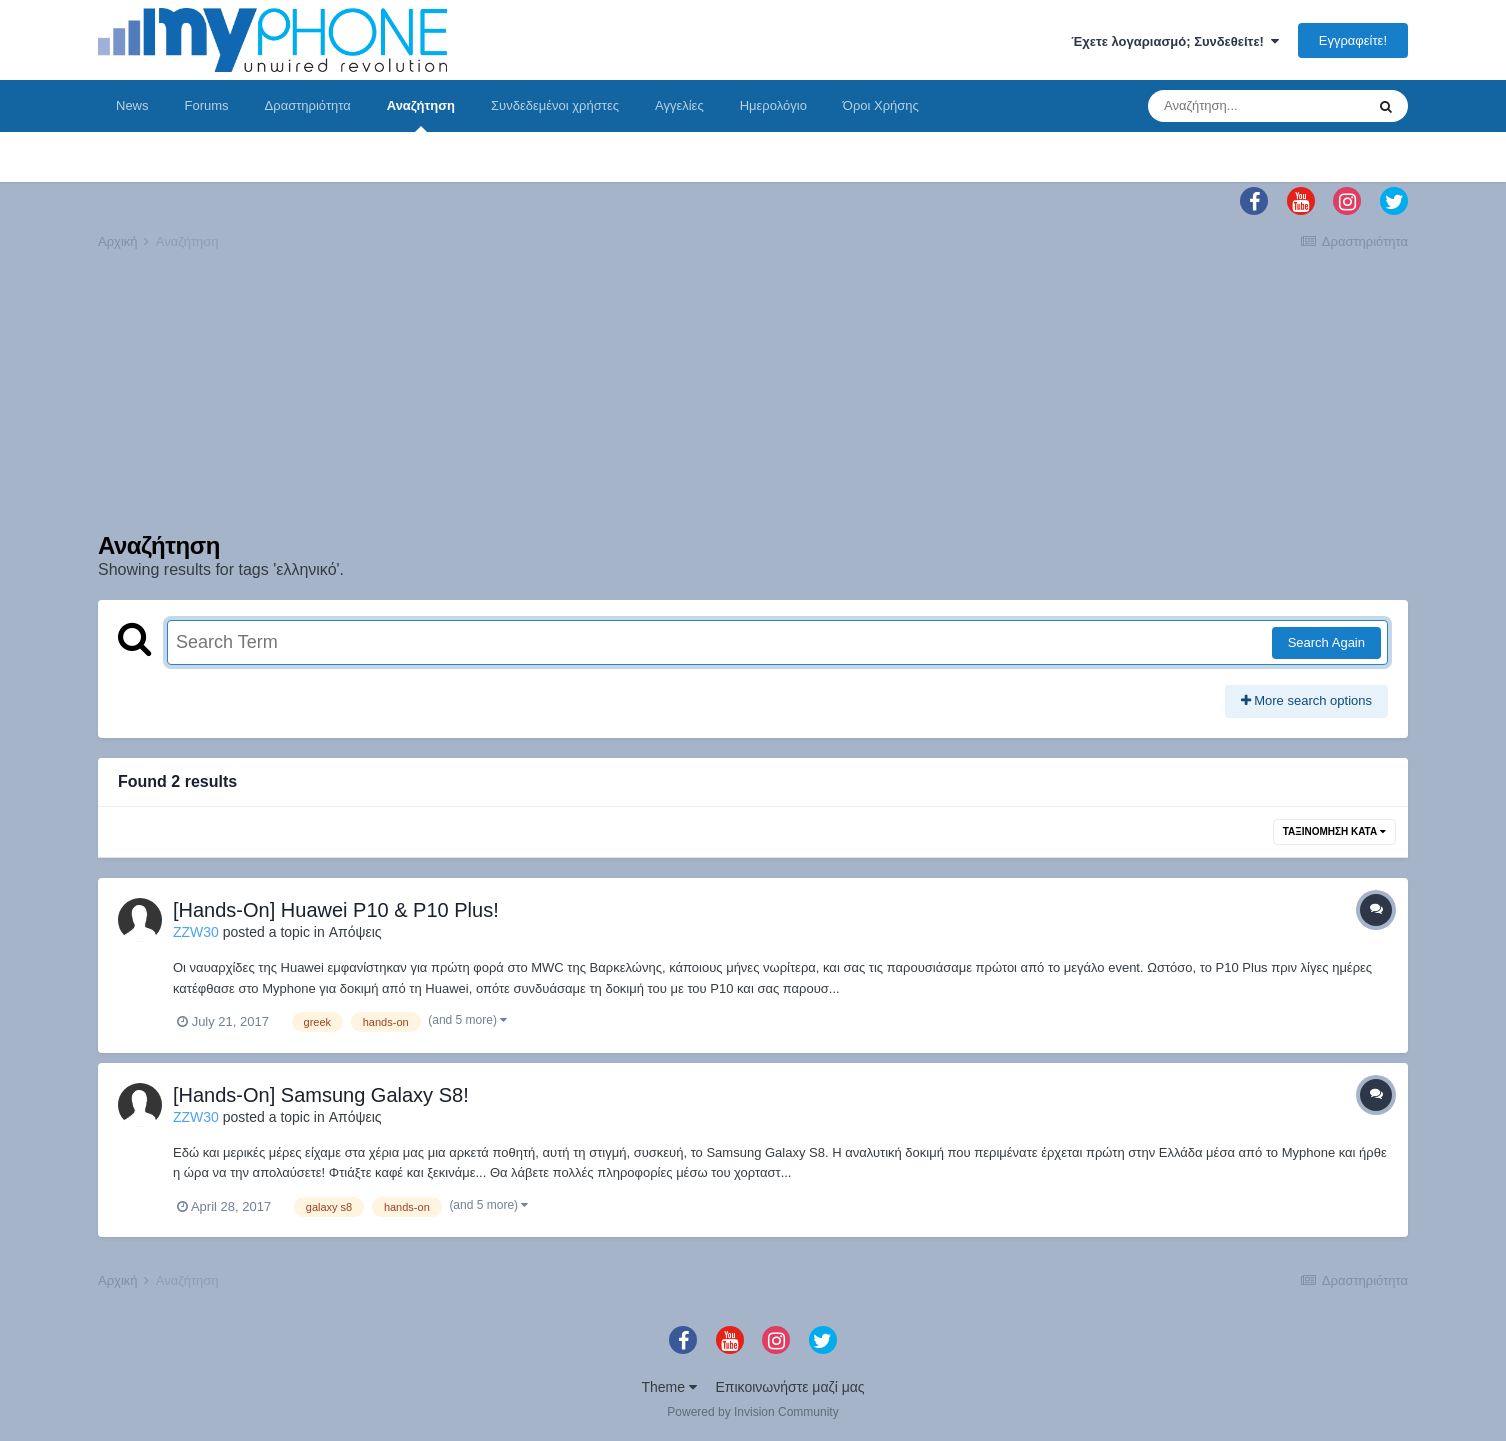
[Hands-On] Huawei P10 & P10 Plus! (336, 910)
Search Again (1326, 642)
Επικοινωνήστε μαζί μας (790, 1387)
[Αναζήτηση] (1256, 106)
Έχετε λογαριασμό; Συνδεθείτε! (1175, 41)
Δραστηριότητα (308, 105)
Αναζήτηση (421, 115)
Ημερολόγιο (773, 105)
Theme (668, 1387)
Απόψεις (355, 932)
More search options (1306, 700)
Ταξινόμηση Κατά (1334, 831)
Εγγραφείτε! (1353, 40)
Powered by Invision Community (752, 1412)
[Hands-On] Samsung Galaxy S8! (321, 1095)
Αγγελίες (679, 105)
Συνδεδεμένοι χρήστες (555, 105)
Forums (207, 105)
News (132, 105)
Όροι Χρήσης (881, 105)
